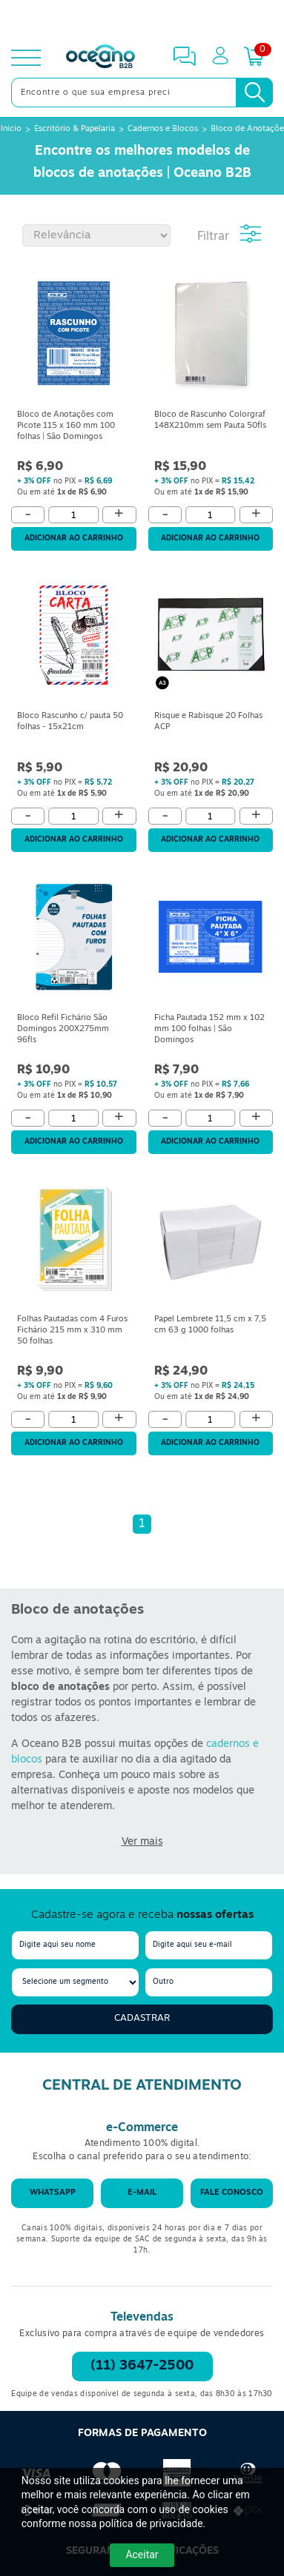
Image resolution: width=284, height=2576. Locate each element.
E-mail (142, 2193)
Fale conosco (231, 2193)
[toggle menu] (26, 58)
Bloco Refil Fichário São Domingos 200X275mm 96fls (63, 1029)
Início (11, 129)
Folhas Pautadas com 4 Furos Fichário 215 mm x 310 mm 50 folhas (72, 1330)
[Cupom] (142, 18)
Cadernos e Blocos (163, 129)
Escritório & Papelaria (74, 129)
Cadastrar (142, 2018)
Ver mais (142, 1842)
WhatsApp (53, 2193)
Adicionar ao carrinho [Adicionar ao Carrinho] (73, 538)
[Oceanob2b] (100, 57)
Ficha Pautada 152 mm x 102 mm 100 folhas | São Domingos (209, 1029)
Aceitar (141, 2554)
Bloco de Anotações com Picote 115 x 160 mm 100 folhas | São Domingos (66, 426)
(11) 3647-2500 (142, 2366)
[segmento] (75, 1982)
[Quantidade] (74, 514)
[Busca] (254, 92)
